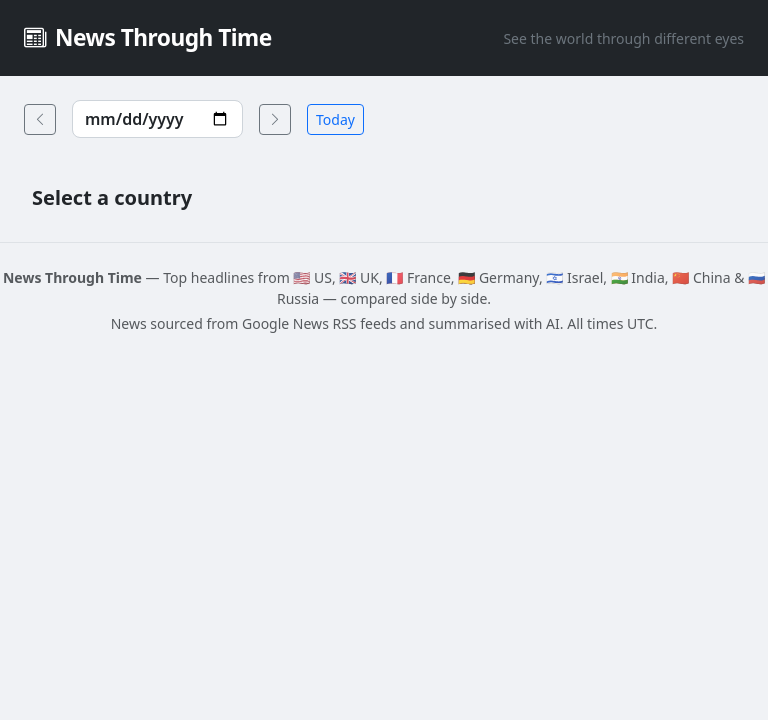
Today (335, 119)
